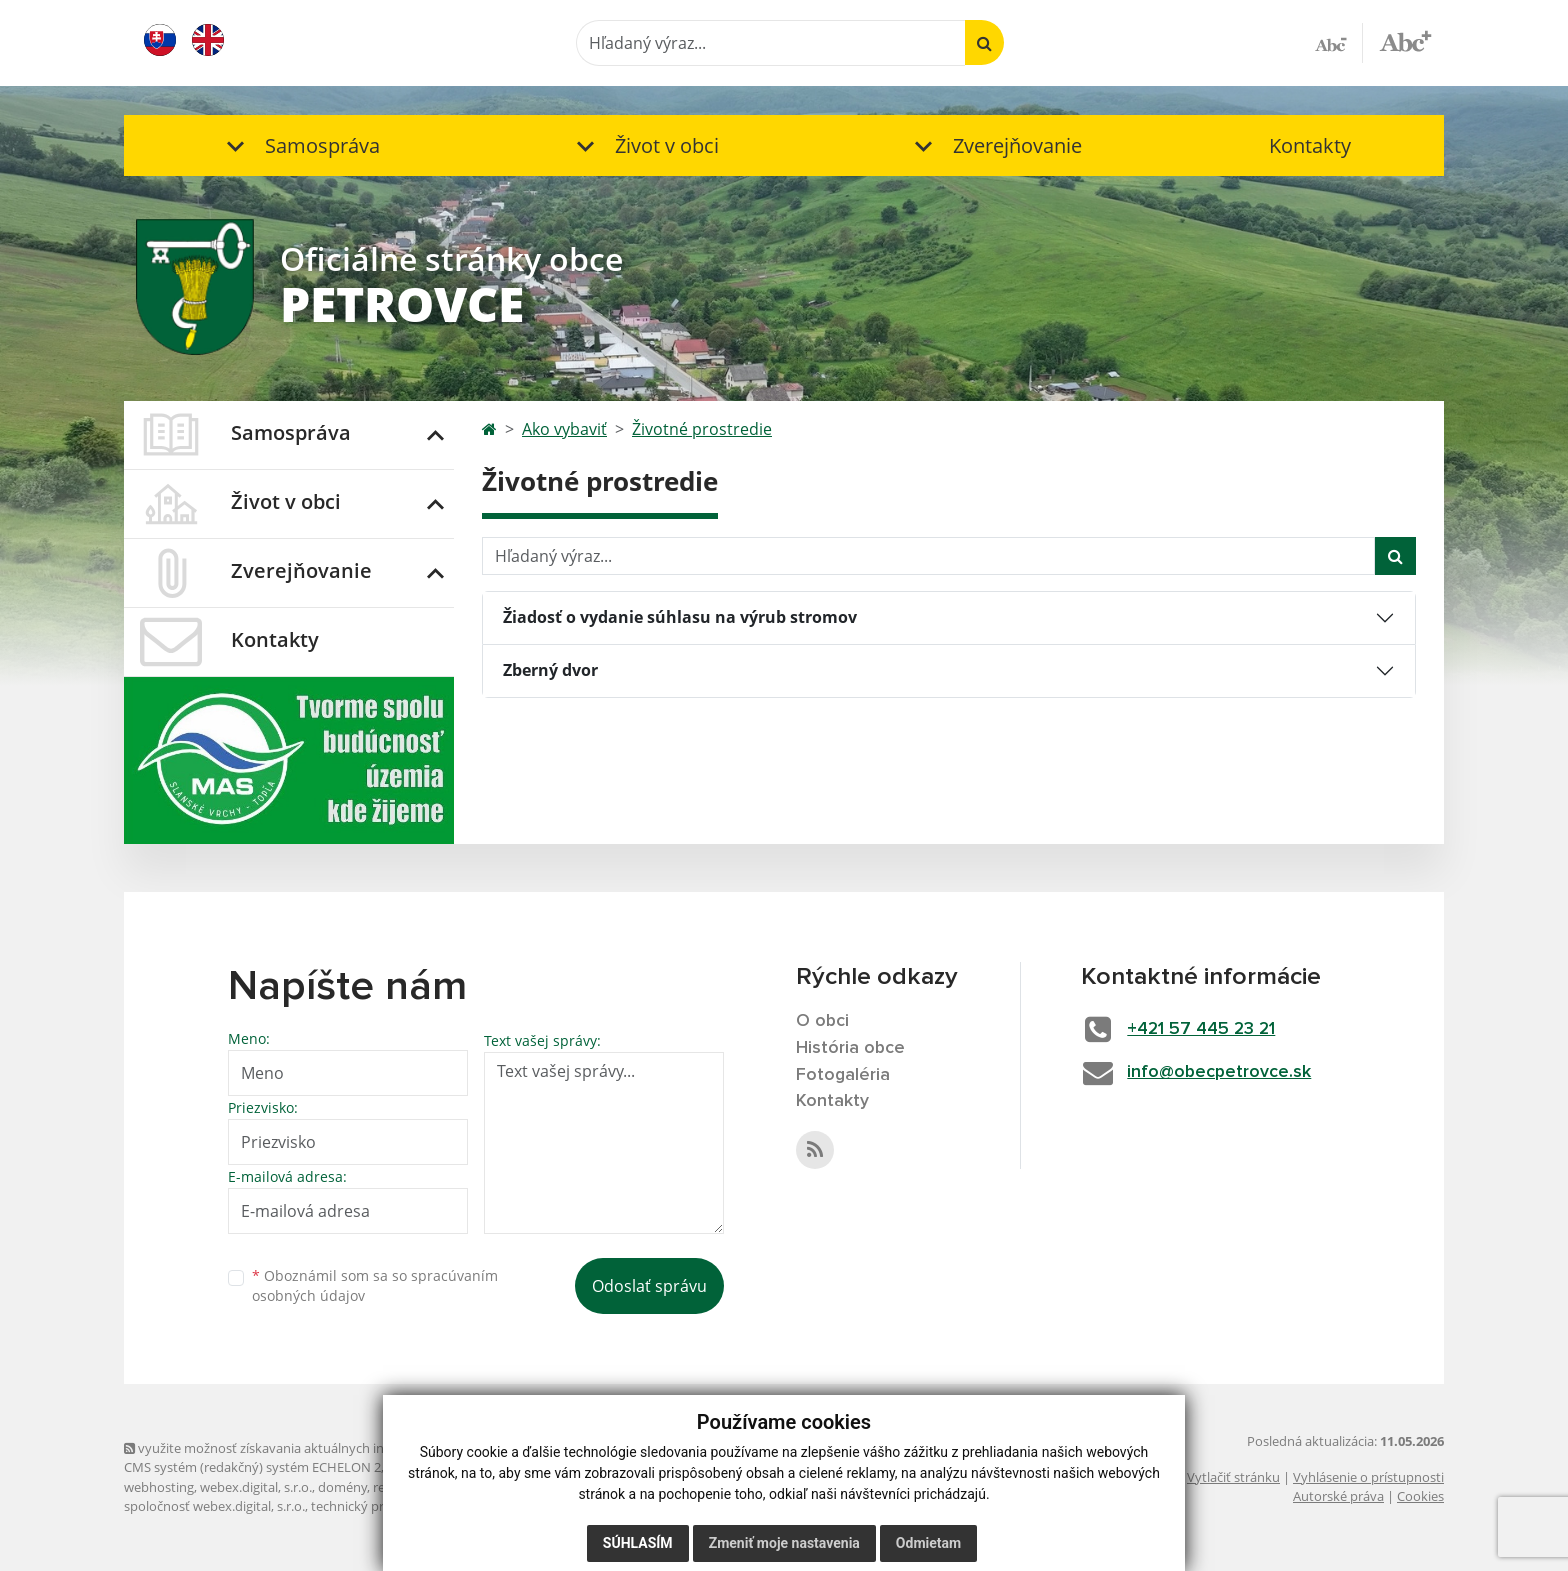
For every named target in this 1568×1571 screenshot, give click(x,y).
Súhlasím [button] (638, 1543)
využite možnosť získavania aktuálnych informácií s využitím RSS (322, 1448)
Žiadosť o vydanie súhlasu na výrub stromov (680, 617)
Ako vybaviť (564, 429)
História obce (851, 1048)
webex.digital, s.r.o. (256, 1487)
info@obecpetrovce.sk (1222, 1072)
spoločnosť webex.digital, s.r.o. (214, 1506)
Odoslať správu (649, 1286)
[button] (299, 145)
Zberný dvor (550, 670)
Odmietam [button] (928, 1543)
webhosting (159, 1487)
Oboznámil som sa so (375, 1286)
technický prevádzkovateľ (387, 1506)
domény (342, 1487)
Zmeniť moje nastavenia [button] (784, 1543)
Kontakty (1310, 145)
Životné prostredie (702, 429)
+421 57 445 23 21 (1204, 1029)
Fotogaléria (843, 1075)
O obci (823, 1021)
